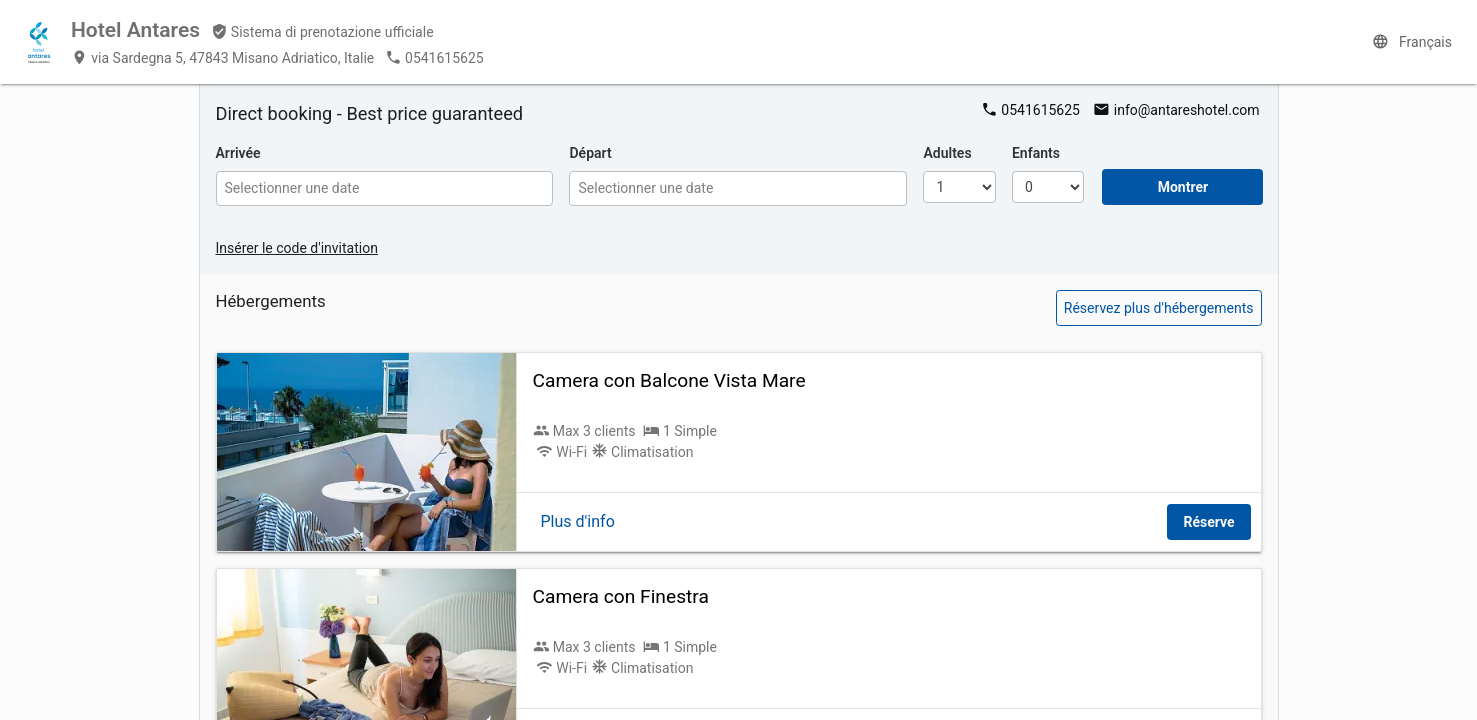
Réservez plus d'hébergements (1159, 308)
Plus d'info (578, 521)
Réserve (1208, 522)
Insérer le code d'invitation (297, 248)
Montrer (1183, 187)
